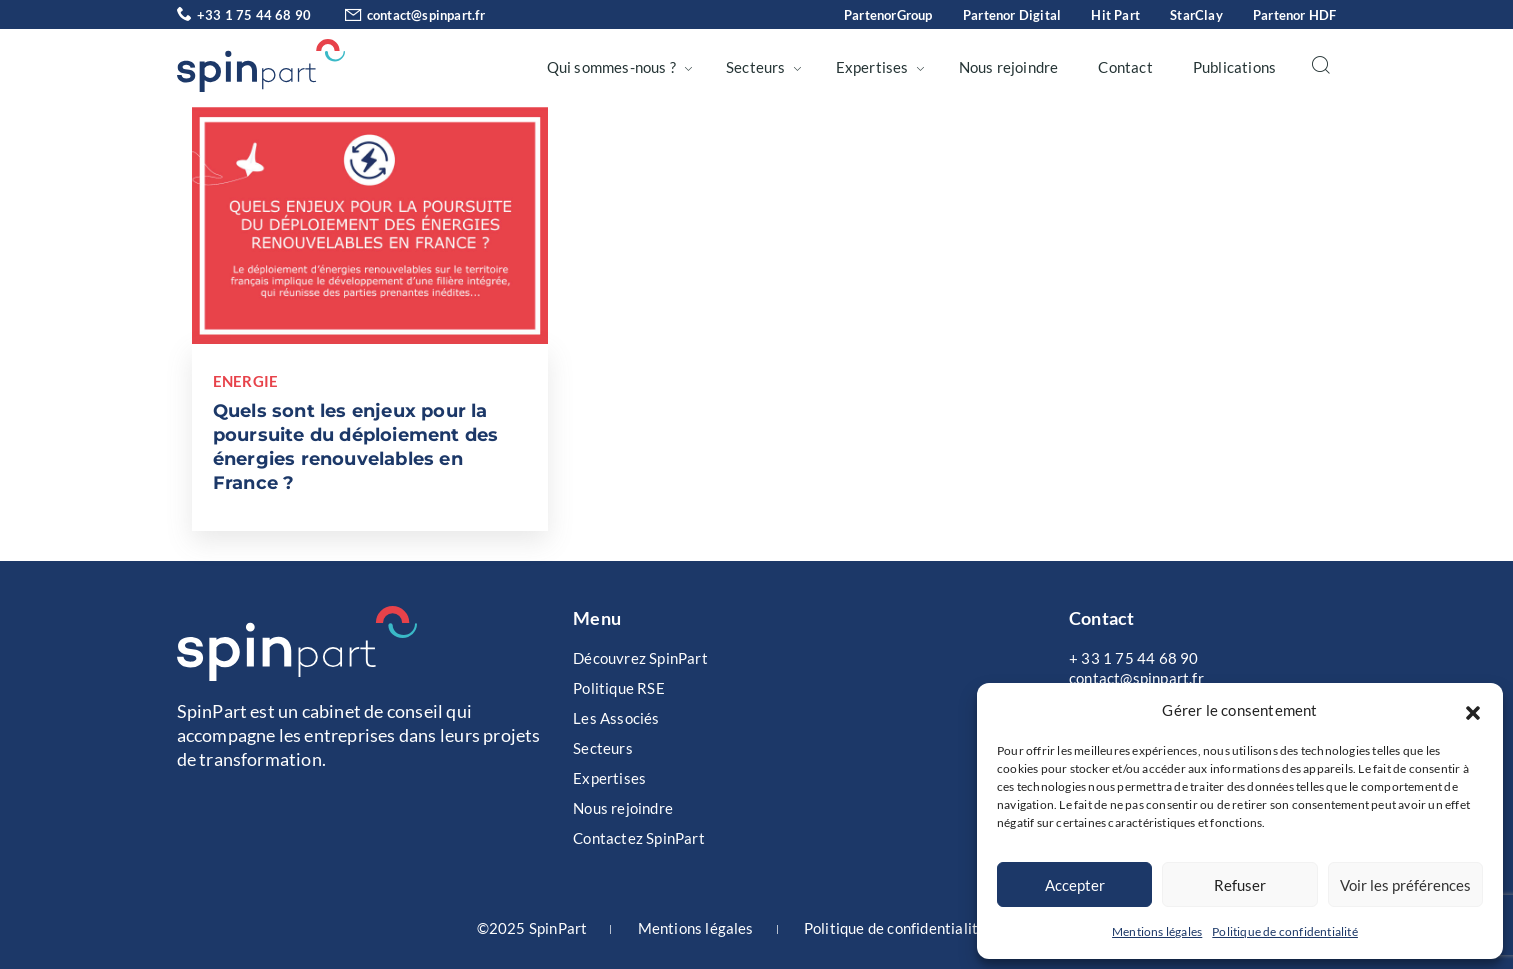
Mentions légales (1157, 931)
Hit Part (1115, 15)
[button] (1473, 710)
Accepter (1075, 885)
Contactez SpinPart (639, 838)
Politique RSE (619, 688)
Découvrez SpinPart (640, 658)
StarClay (1196, 15)
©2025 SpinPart (532, 928)
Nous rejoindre (1009, 67)
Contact (1125, 67)
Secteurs (756, 67)
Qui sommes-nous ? (611, 67)
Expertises (872, 67)
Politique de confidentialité (1285, 931)
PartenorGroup (888, 15)
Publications (1234, 67)
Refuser (1240, 885)
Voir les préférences (1405, 885)
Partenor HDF (1294, 15)
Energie (245, 381)
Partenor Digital (1012, 15)
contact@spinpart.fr (399, 15)
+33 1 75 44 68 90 (244, 15)
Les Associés (616, 718)
